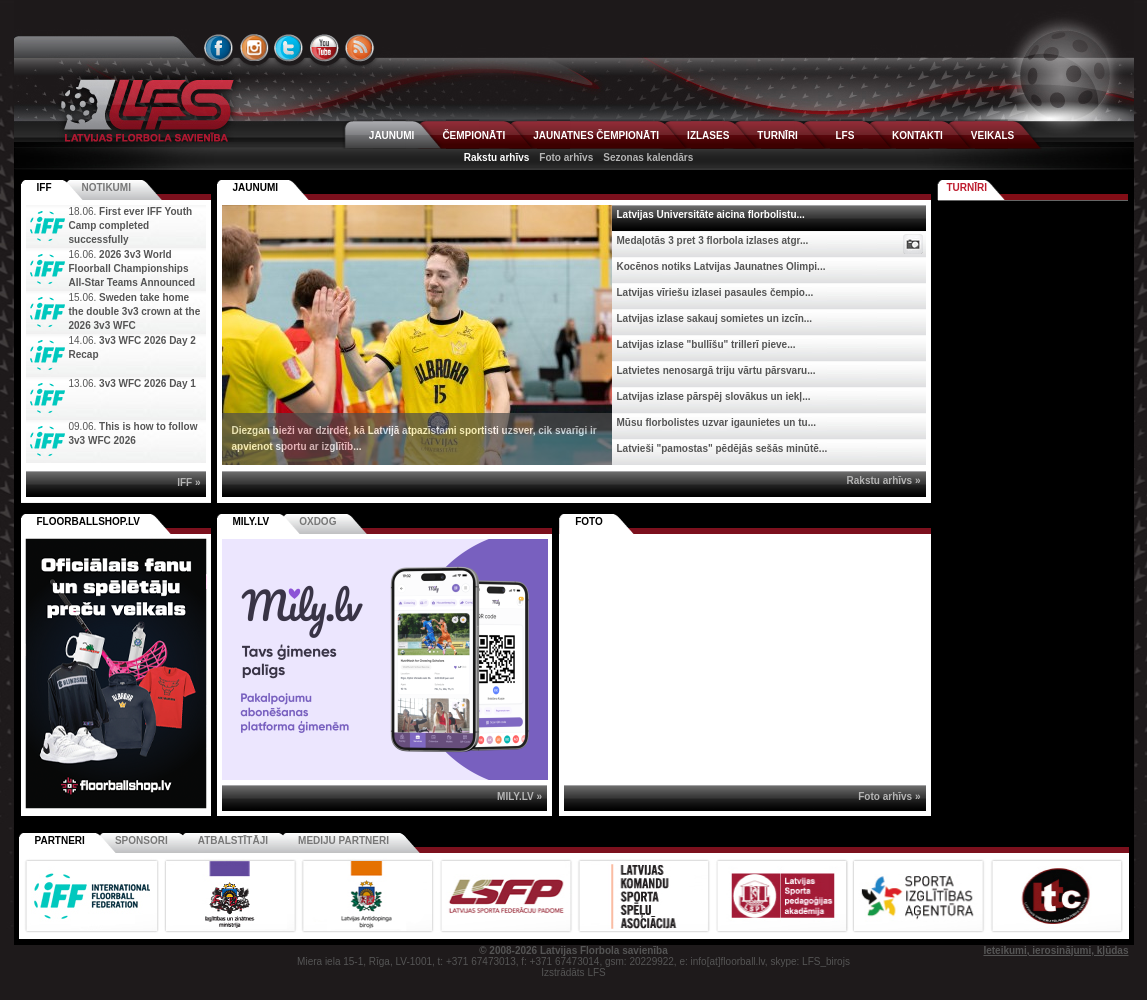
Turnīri (967, 187)
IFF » (188, 482)
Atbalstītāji (233, 840)
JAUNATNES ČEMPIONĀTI (596, 135)
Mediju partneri (343, 840)
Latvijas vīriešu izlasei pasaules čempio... (715, 292)
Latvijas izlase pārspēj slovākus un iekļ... (714, 396)
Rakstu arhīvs (497, 157)
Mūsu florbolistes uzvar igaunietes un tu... (716, 422)
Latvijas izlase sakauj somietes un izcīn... (715, 318)
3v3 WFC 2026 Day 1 (147, 383)
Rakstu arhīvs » (884, 480)
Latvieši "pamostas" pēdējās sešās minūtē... (722, 448)
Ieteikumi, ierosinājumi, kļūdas (1055, 950)
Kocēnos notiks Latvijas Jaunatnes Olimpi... (721, 266)
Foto (589, 521)
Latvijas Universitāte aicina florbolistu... (711, 214)
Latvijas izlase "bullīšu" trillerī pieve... (706, 344)
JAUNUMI (392, 135)
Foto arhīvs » (889, 796)
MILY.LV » (519, 796)
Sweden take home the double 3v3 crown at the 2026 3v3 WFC (135, 311)
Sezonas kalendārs (648, 157)
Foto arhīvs (566, 157)
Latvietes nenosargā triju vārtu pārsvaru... (716, 370)
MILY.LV (251, 521)
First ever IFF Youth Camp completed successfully (131, 225)
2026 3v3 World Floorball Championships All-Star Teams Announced (132, 268)
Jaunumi (256, 187)
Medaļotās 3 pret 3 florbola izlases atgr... (713, 240)
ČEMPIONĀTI (473, 135)
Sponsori (141, 840)
